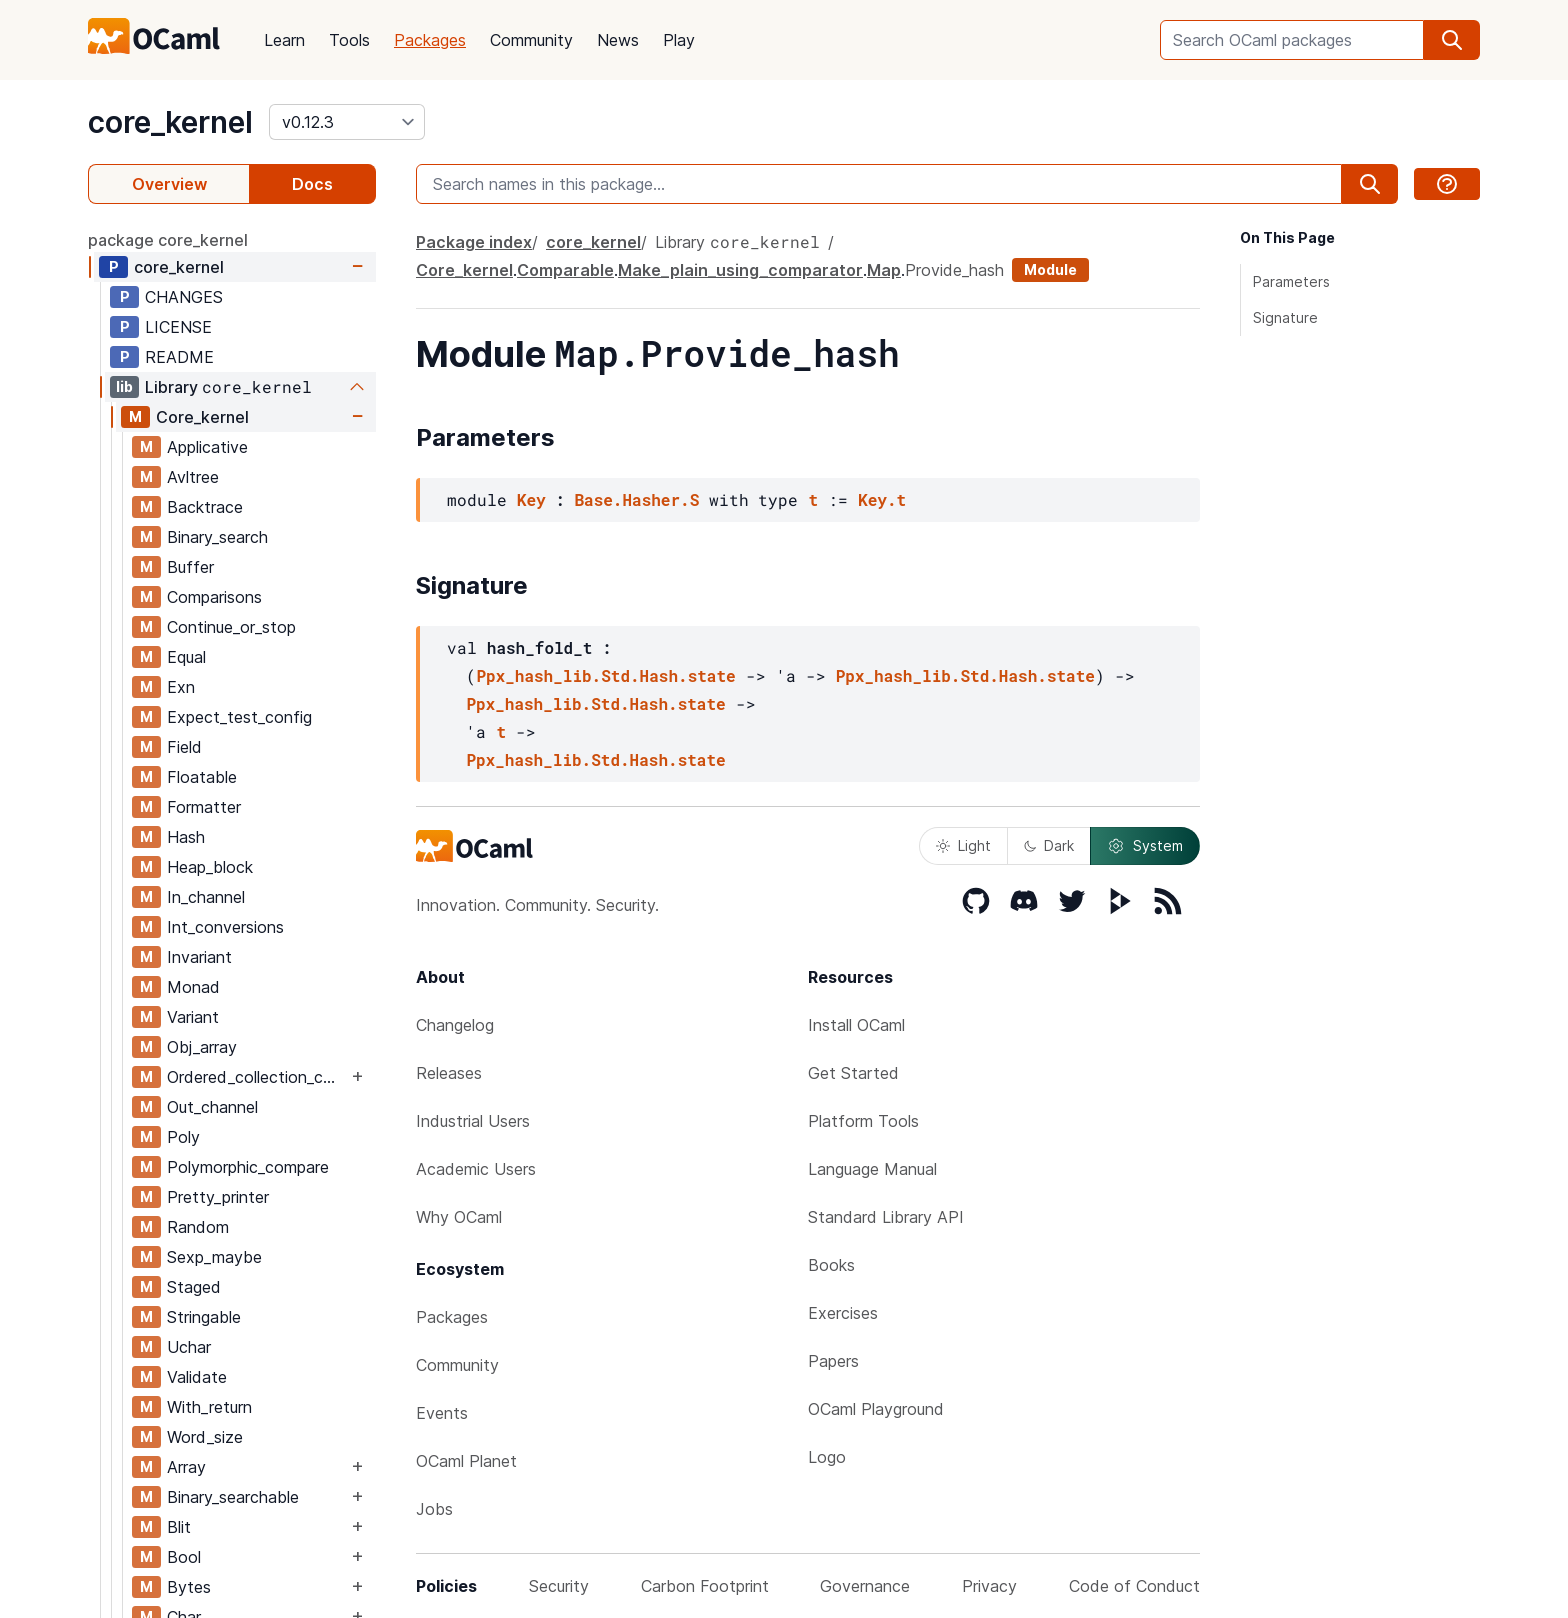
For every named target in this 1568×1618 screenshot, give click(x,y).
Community (531, 40)
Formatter (204, 807)
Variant (193, 1017)
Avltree (193, 477)
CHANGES (184, 297)
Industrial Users (473, 1121)
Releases (449, 1073)
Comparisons (214, 597)
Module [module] (1050, 269)
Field (184, 747)
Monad (193, 987)
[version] (347, 122)
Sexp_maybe (214, 1257)
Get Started (853, 1073)
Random (198, 1227)
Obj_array (202, 1047)
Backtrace (205, 507)
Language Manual (872, 1169)
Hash (186, 837)
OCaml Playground (876, 1409)
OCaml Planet (466, 1461)
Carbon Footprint (705, 1586)
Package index (474, 242)
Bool (184, 1557)
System (1145, 846)
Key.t (882, 499)
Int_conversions (225, 927)
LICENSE (178, 327)
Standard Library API (886, 1217)
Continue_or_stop (231, 627)
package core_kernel (168, 240)
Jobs (434, 1509)
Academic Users (476, 1169)
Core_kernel (202, 417)
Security (559, 1586)
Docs (312, 184)
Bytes (189, 1587)
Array (186, 1467)
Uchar (189, 1347)
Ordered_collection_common (257, 1077)
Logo (827, 1457)
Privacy (989, 1586)
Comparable (565, 270)
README (179, 357)
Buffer (190, 567)
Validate (197, 1377)
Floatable (202, 777)
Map (884, 270)
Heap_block (210, 867)
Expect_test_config (239, 717)
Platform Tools (863, 1121)
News (618, 40)
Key (531, 499)
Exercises (843, 1313)
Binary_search (217, 537)
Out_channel (212, 1107)
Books (831, 1265)
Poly (183, 1137)
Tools (349, 40)
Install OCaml (856, 1025)
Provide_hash (954, 270)
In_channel (206, 897)
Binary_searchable (233, 1497)
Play (679, 40)
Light (963, 845)
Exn (181, 687)
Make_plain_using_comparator (740, 270)
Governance (865, 1586)
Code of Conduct (1134, 1586)
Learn (284, 40)
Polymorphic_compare (248, 1167)
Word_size (205, 1437)
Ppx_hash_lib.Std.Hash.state (605, 675)
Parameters (1291, 281)
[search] (1452, 40)
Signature (1285, 317)
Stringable (204, 1317)
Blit (179, 1527)
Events (442, 1413)
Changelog (455, 1025)
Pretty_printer (218, 1197)
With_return (209, 1407)
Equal (186, 657)
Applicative (207, 447)
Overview (169, 184)
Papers (833, 1361)
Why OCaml (459, 1217)
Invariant (199, 957)
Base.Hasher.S (636, 499)
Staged (194, 1287)
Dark (1049, 845)
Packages (430, 40)
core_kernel (170, 122)
